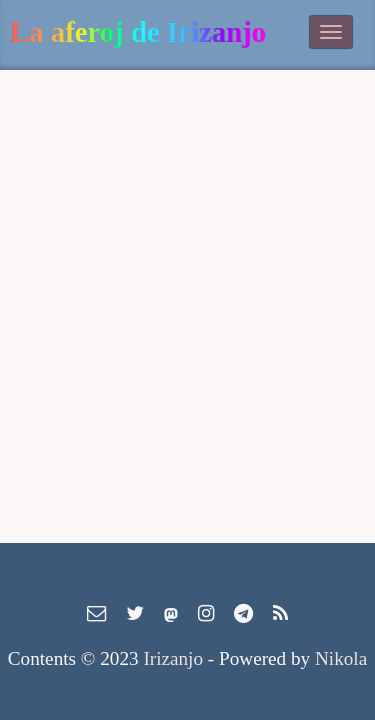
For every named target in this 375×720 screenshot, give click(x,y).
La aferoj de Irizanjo (138, 32)
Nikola (341, 658)
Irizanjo (173, 658)
